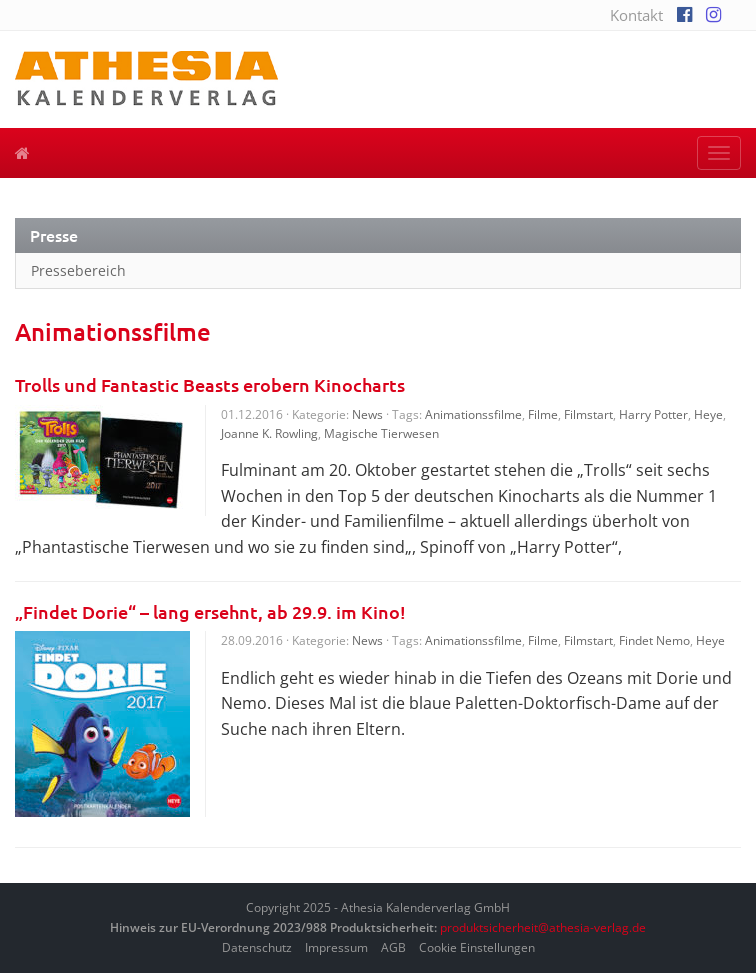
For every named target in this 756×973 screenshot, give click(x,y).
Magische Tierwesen (381, 433)
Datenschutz (257, 947)
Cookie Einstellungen (477, 947)
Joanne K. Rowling (269, 433)
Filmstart (588, 414)
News (367, 414)
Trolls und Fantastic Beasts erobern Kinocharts (210, 384)
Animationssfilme (473, 414)
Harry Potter (653, 414)
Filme (543, 414)
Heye (708, 414)
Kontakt (636, 15)
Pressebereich (78, 270)
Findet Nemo (654, 640)
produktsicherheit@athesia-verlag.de (543, 927)
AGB (393, 947)
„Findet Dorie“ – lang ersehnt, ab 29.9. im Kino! (210, 611)
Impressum (336, 947)
